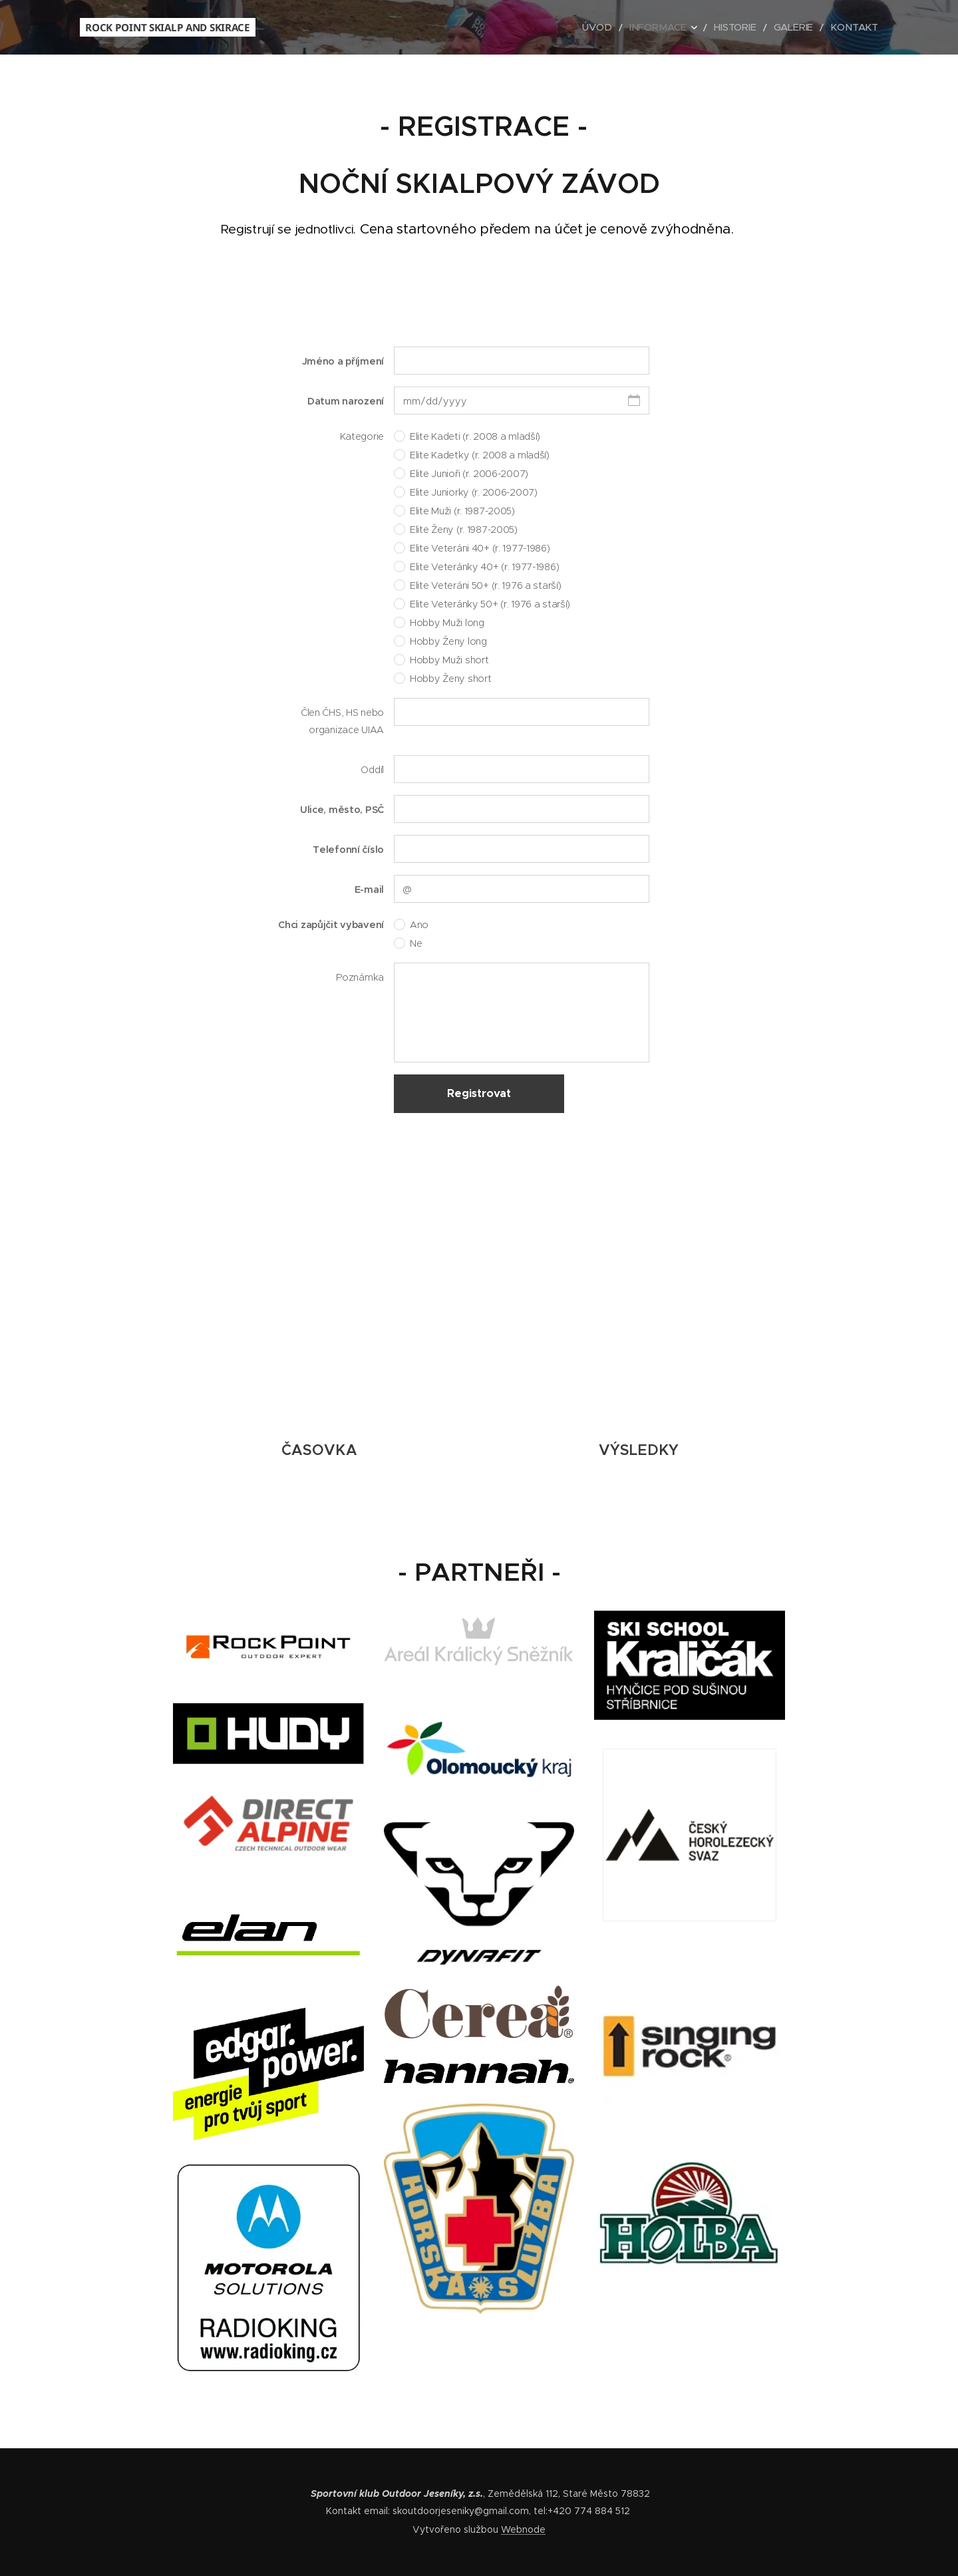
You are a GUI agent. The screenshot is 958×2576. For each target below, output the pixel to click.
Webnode (523, 2529)
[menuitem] (618, 27)
